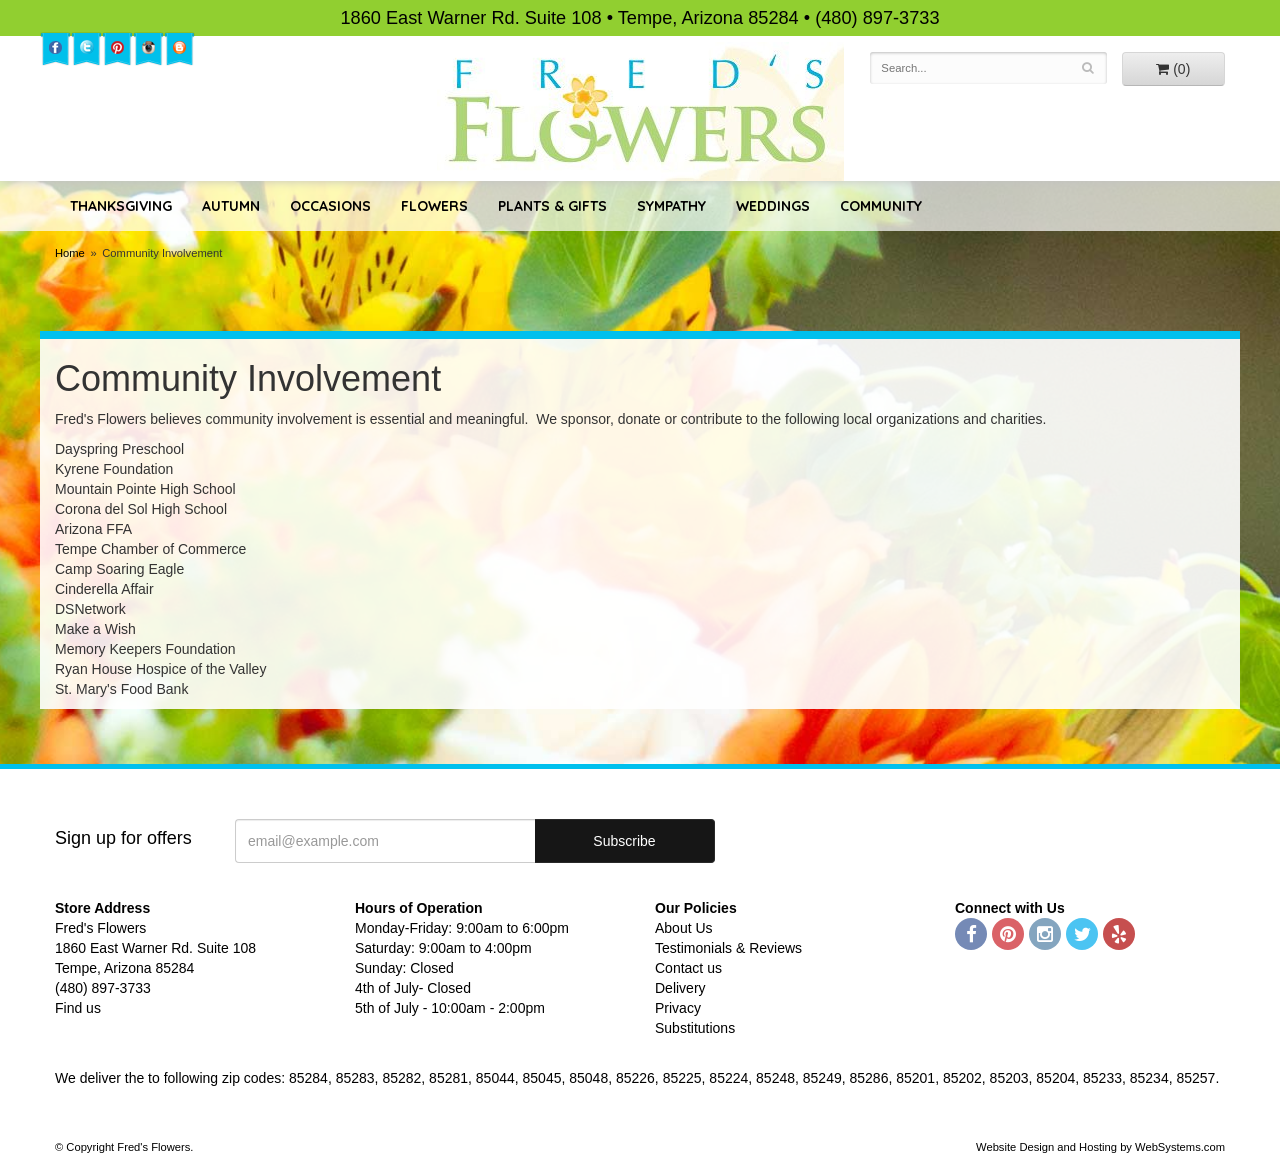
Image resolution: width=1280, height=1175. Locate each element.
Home (70, 253)
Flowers (434, 206)
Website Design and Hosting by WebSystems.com (1100, 1147)
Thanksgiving (121, 206)
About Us (684, 928)
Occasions (330, 206)
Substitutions (695, 1028)
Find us (78, 1008)
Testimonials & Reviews (728, 948)
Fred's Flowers (640, 111)
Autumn (231, 206)
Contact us (688, 968)
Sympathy (671, 206)
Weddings (773, 206)
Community (881, 206)
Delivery (680, 988)
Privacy (678, 1008)
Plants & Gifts (552, 206)
